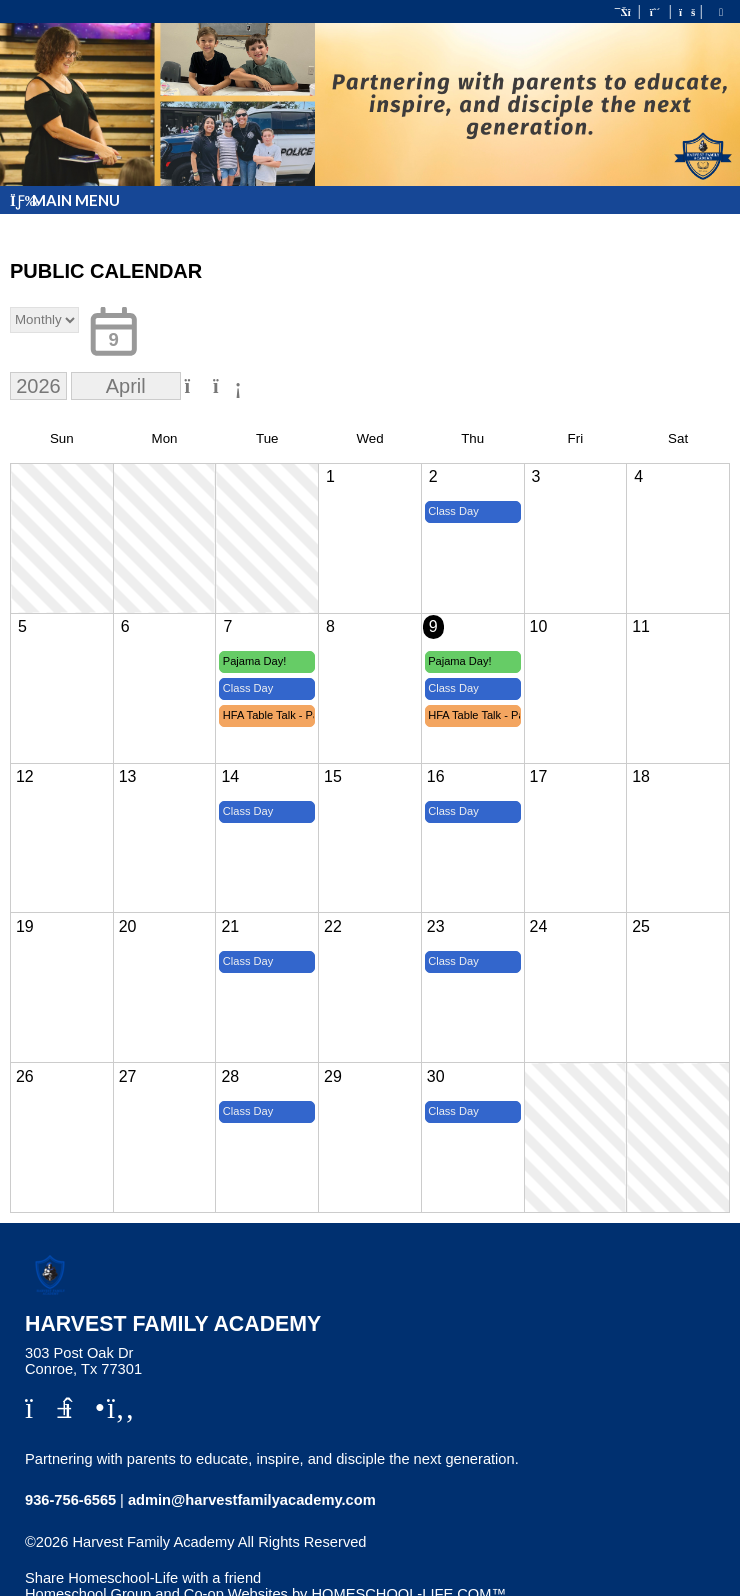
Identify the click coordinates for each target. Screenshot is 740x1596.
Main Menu (65, 200)
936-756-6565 (70, 1500)
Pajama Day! (255, 661)
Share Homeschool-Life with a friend (143, 1578)
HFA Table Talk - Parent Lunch (269, 715)
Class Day (453, 511)
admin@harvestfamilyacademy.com (252, 1500)
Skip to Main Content (108, 1558)
